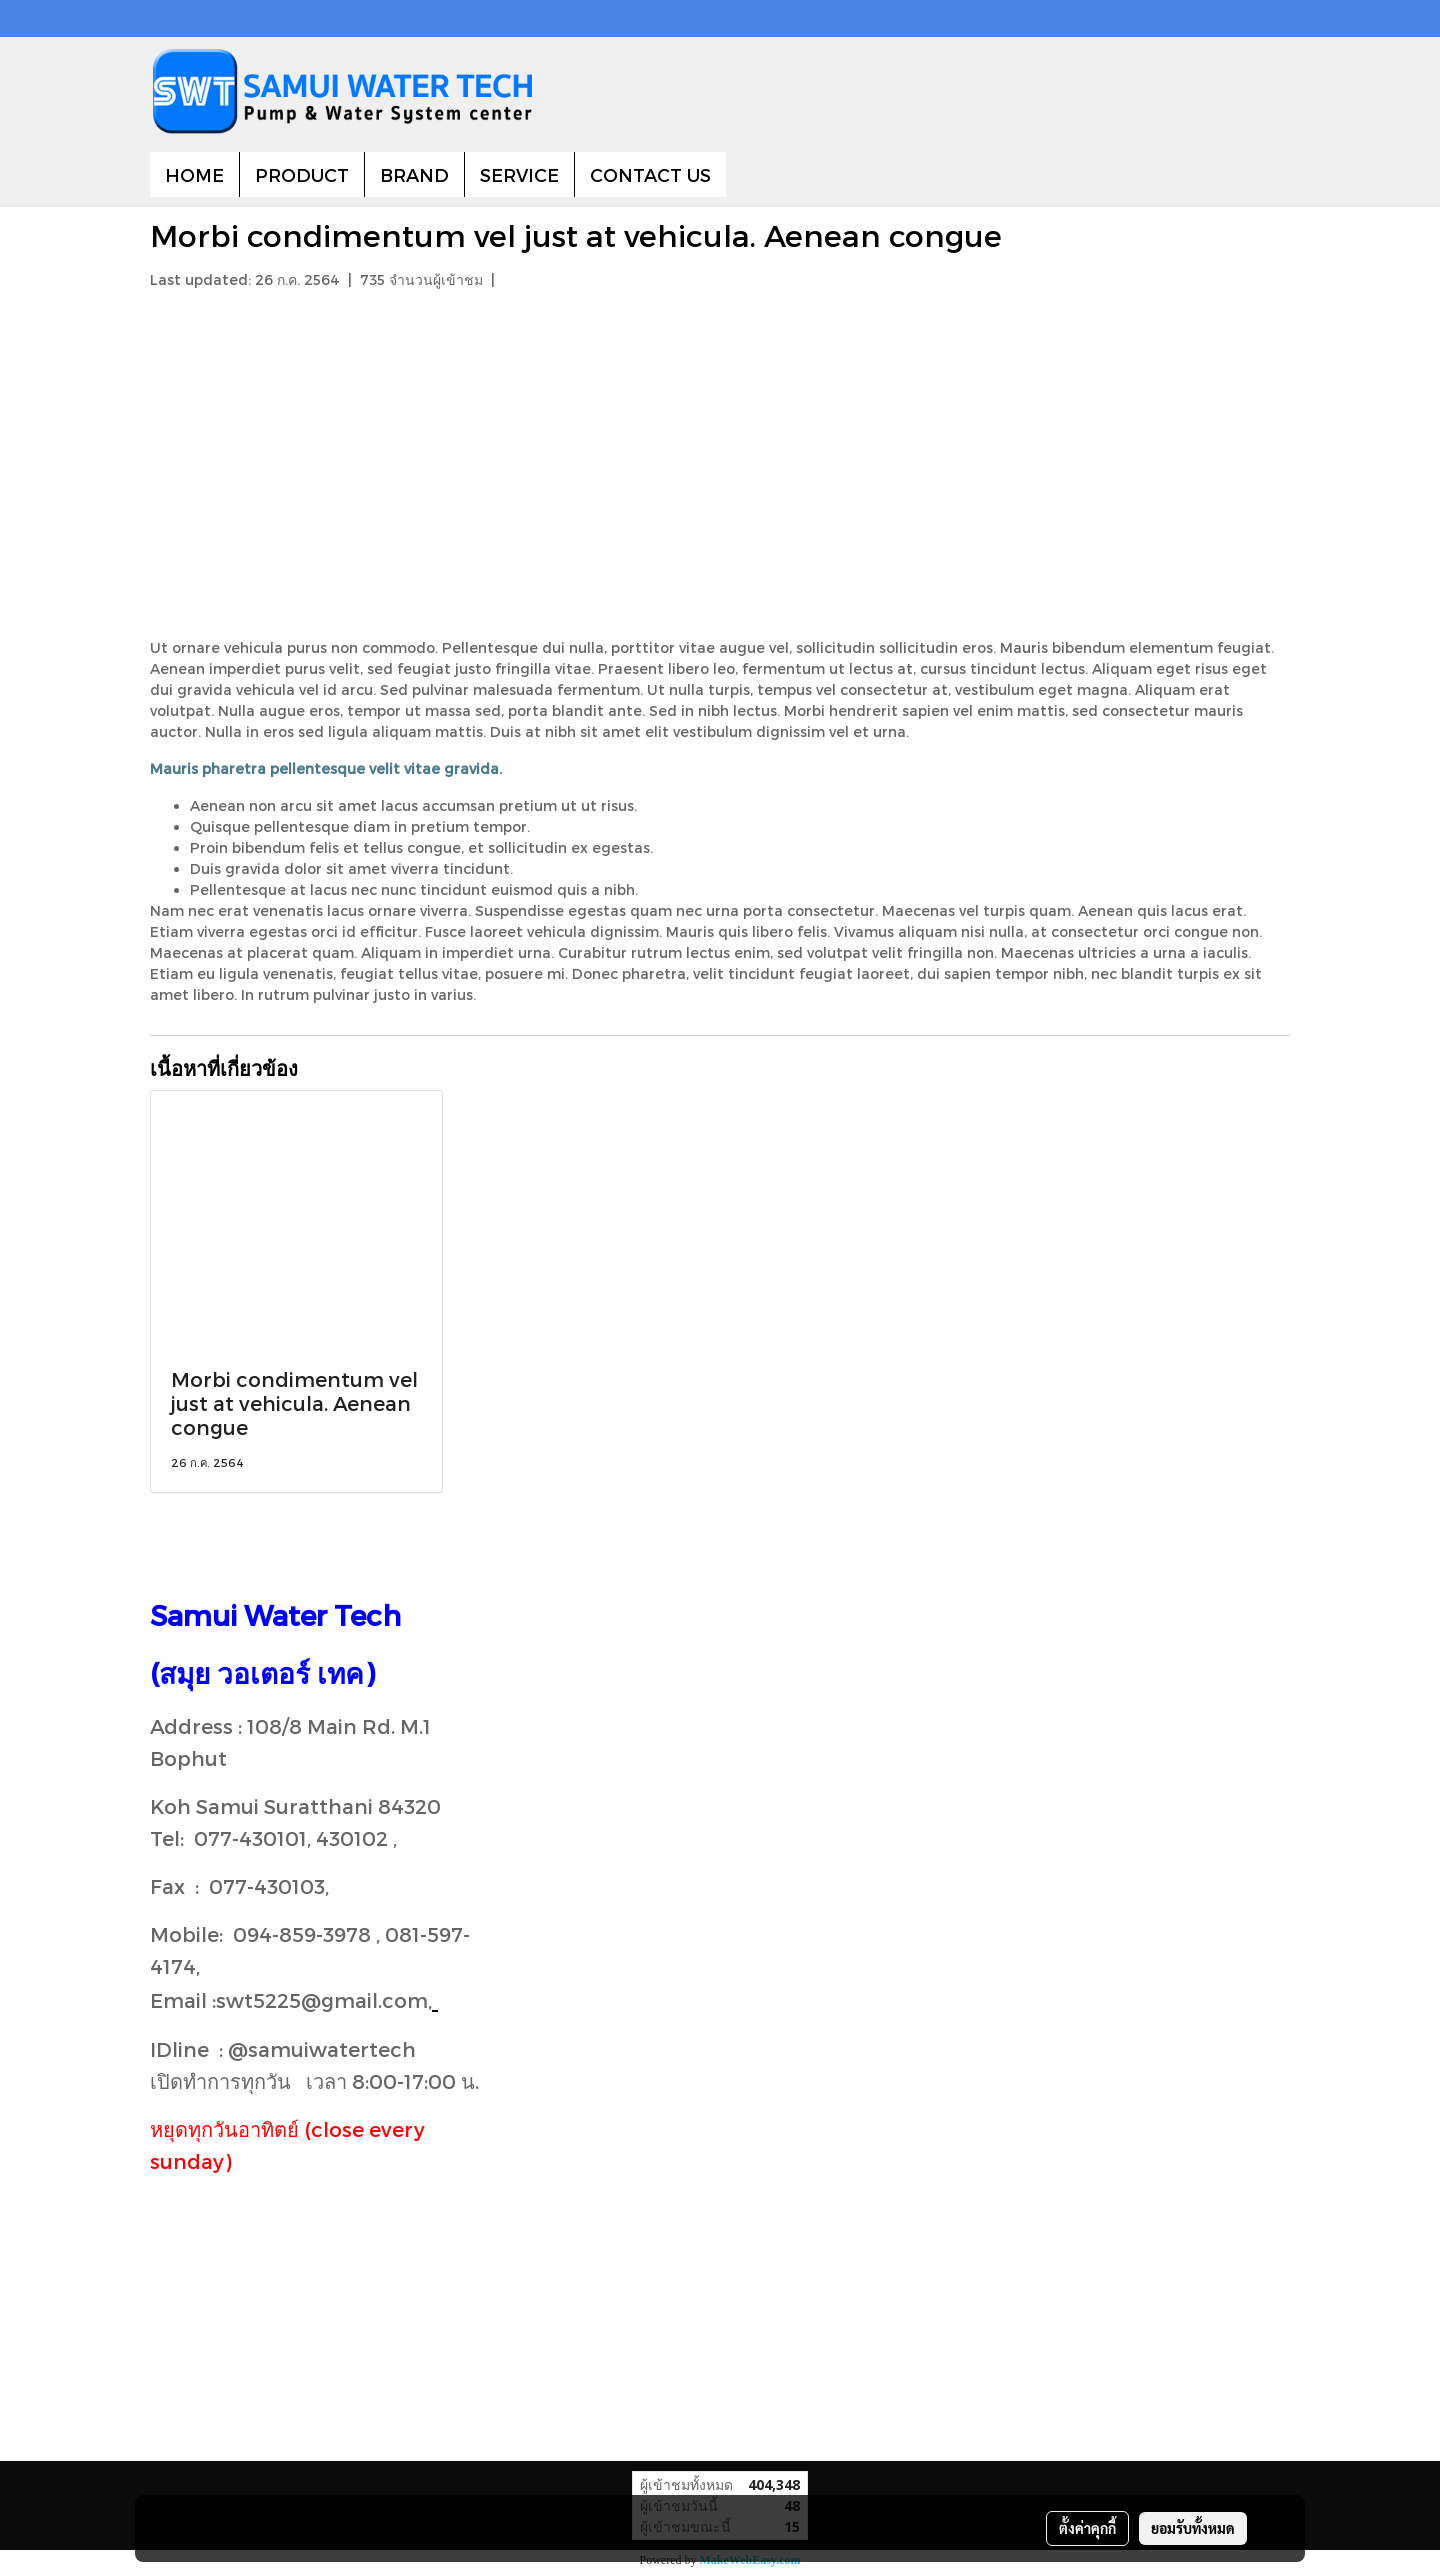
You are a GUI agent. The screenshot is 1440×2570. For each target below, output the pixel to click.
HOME (194, 174)
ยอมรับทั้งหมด (1193, 2528)
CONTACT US (650, 174)
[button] (744, 175)
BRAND (414, 174)
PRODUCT (302, 174)
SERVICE (519, 174)
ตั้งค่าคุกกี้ (1087, 2528)
